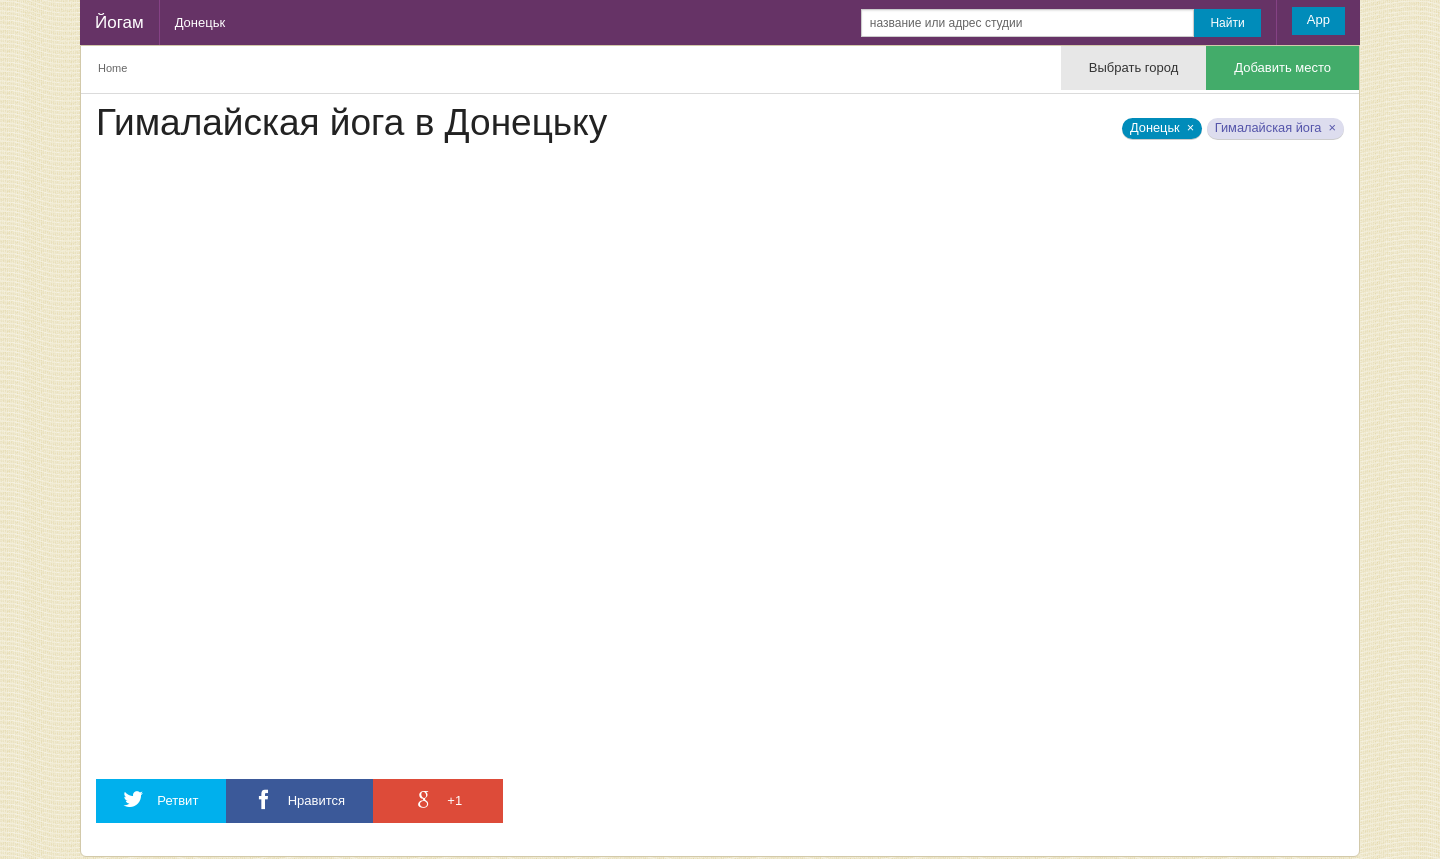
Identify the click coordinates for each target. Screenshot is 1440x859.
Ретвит (161, 799)
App (1318, 19)
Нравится (299, 799)
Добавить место (1282, 67)
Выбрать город (1133, 67)
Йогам (119, 22)
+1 (438, 799)
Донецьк (200, 22)
